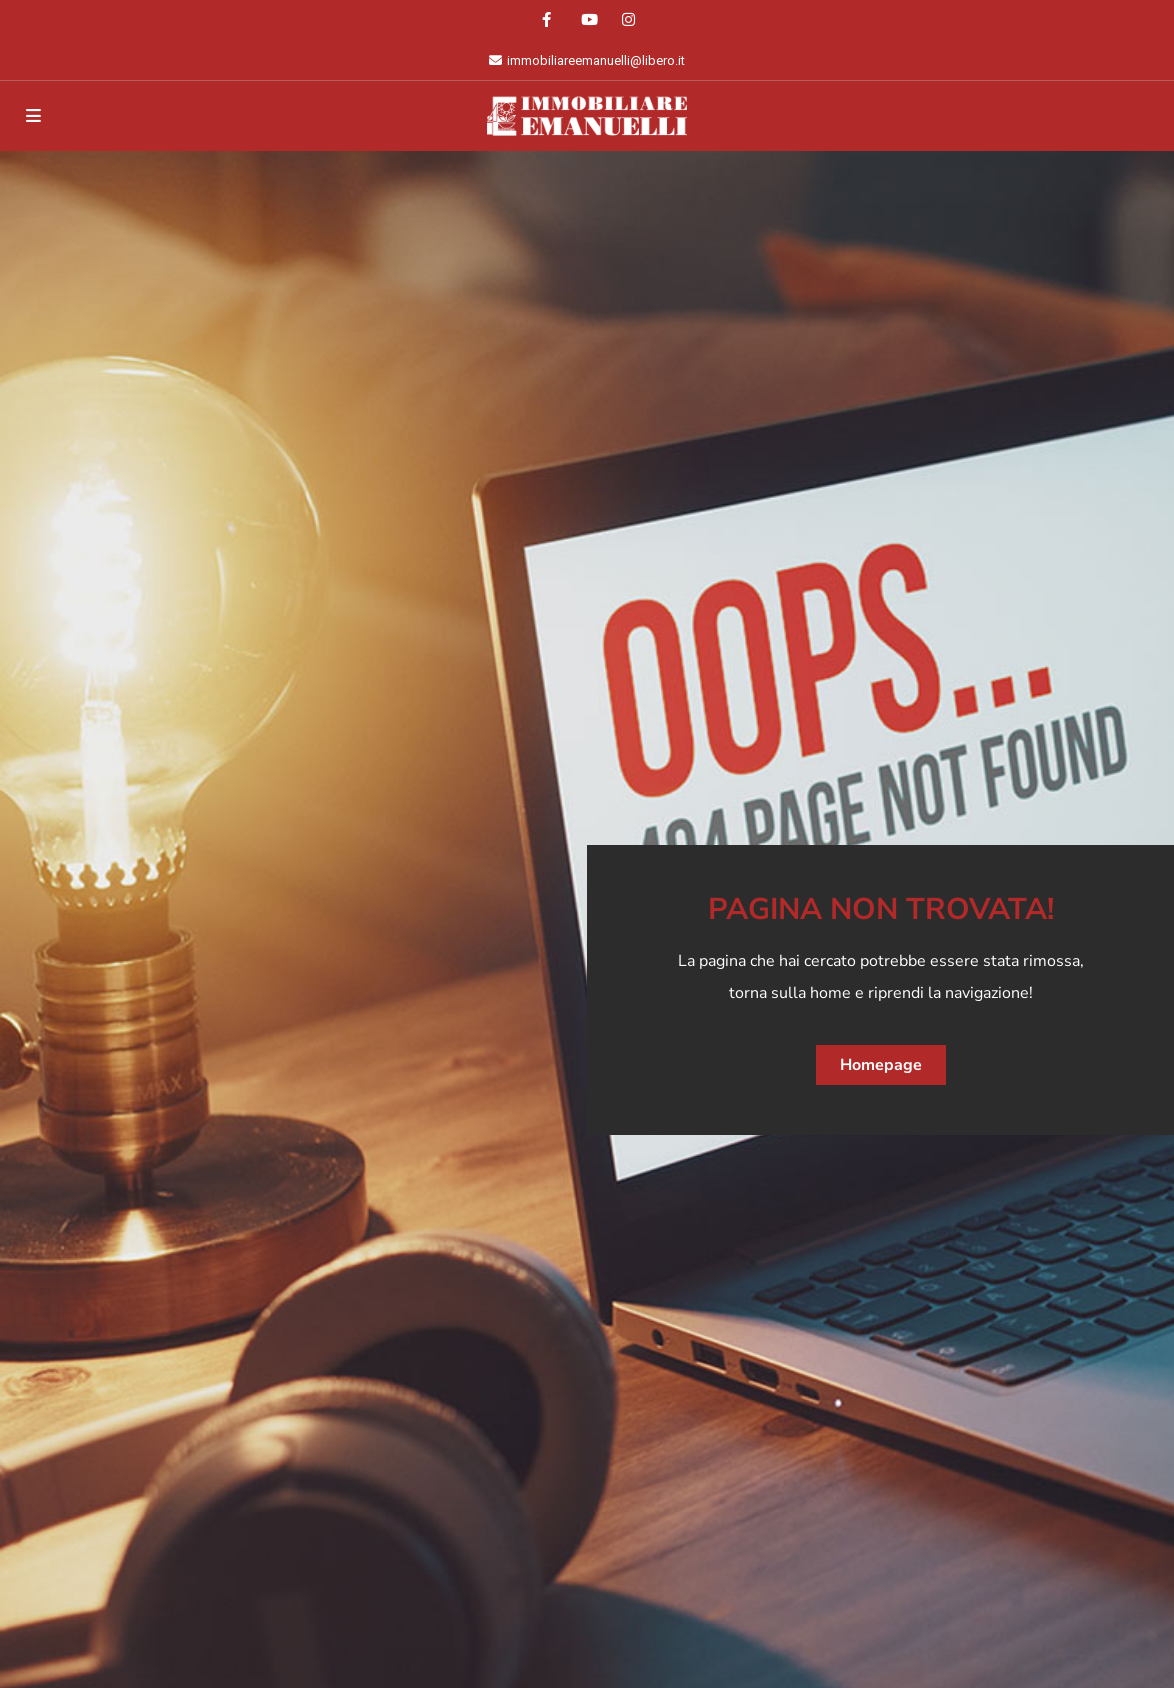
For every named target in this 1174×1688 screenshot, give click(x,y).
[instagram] (628, 20)
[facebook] (546, 20)
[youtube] (587, 20)
